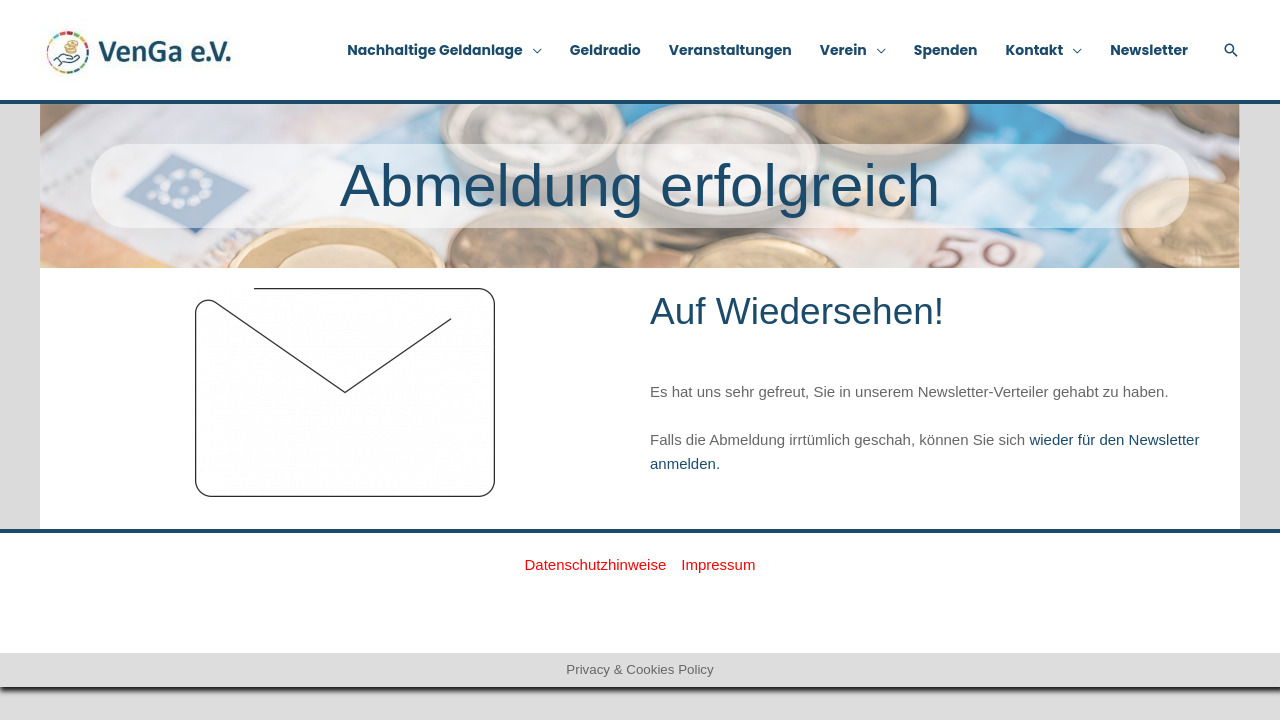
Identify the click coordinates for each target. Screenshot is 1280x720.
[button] (1231, 50)
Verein (843, 50)
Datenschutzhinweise (596, 564)
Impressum (718, 564)
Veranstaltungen (730, 50)
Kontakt (1035, 50)
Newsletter (1149, 50)
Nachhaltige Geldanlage (435, 50)
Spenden (946, 50)
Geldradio (605, 50)
